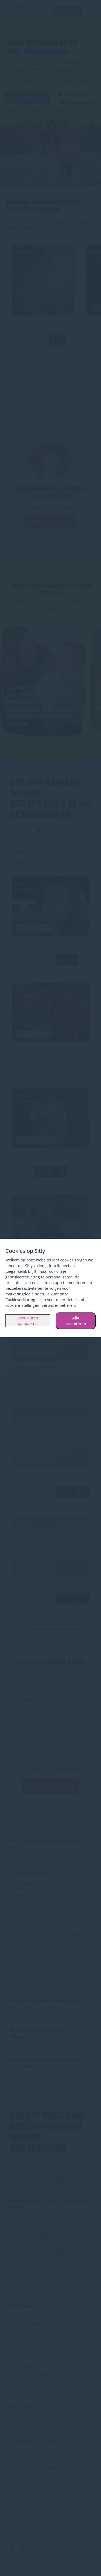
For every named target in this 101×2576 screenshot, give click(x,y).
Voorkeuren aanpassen (28, 1320)
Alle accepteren (75, 1320)
